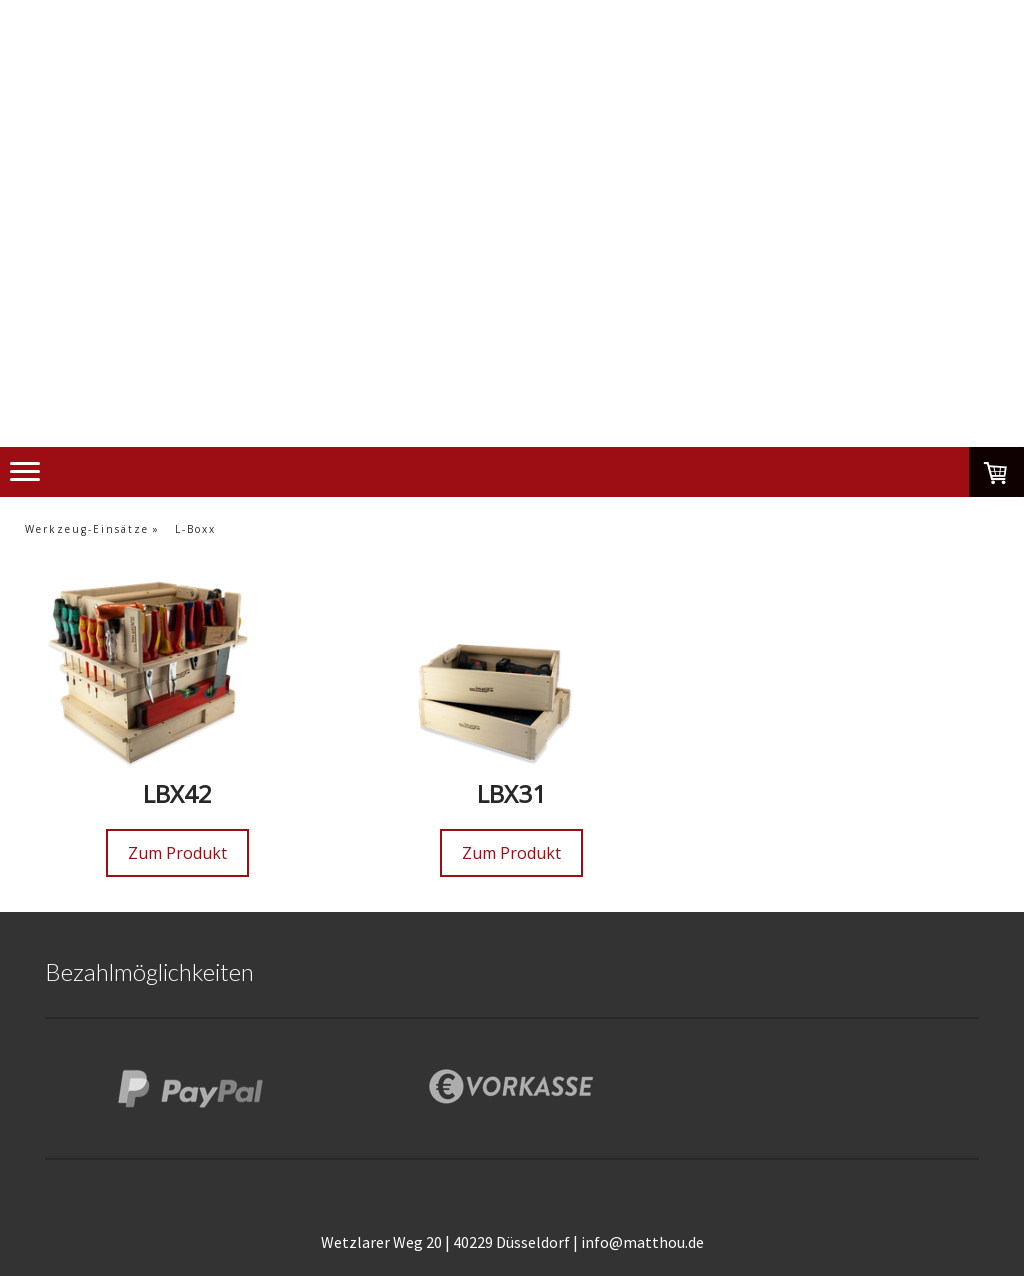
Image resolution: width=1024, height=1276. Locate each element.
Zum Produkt (177, 853)
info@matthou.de (642, 1242)
